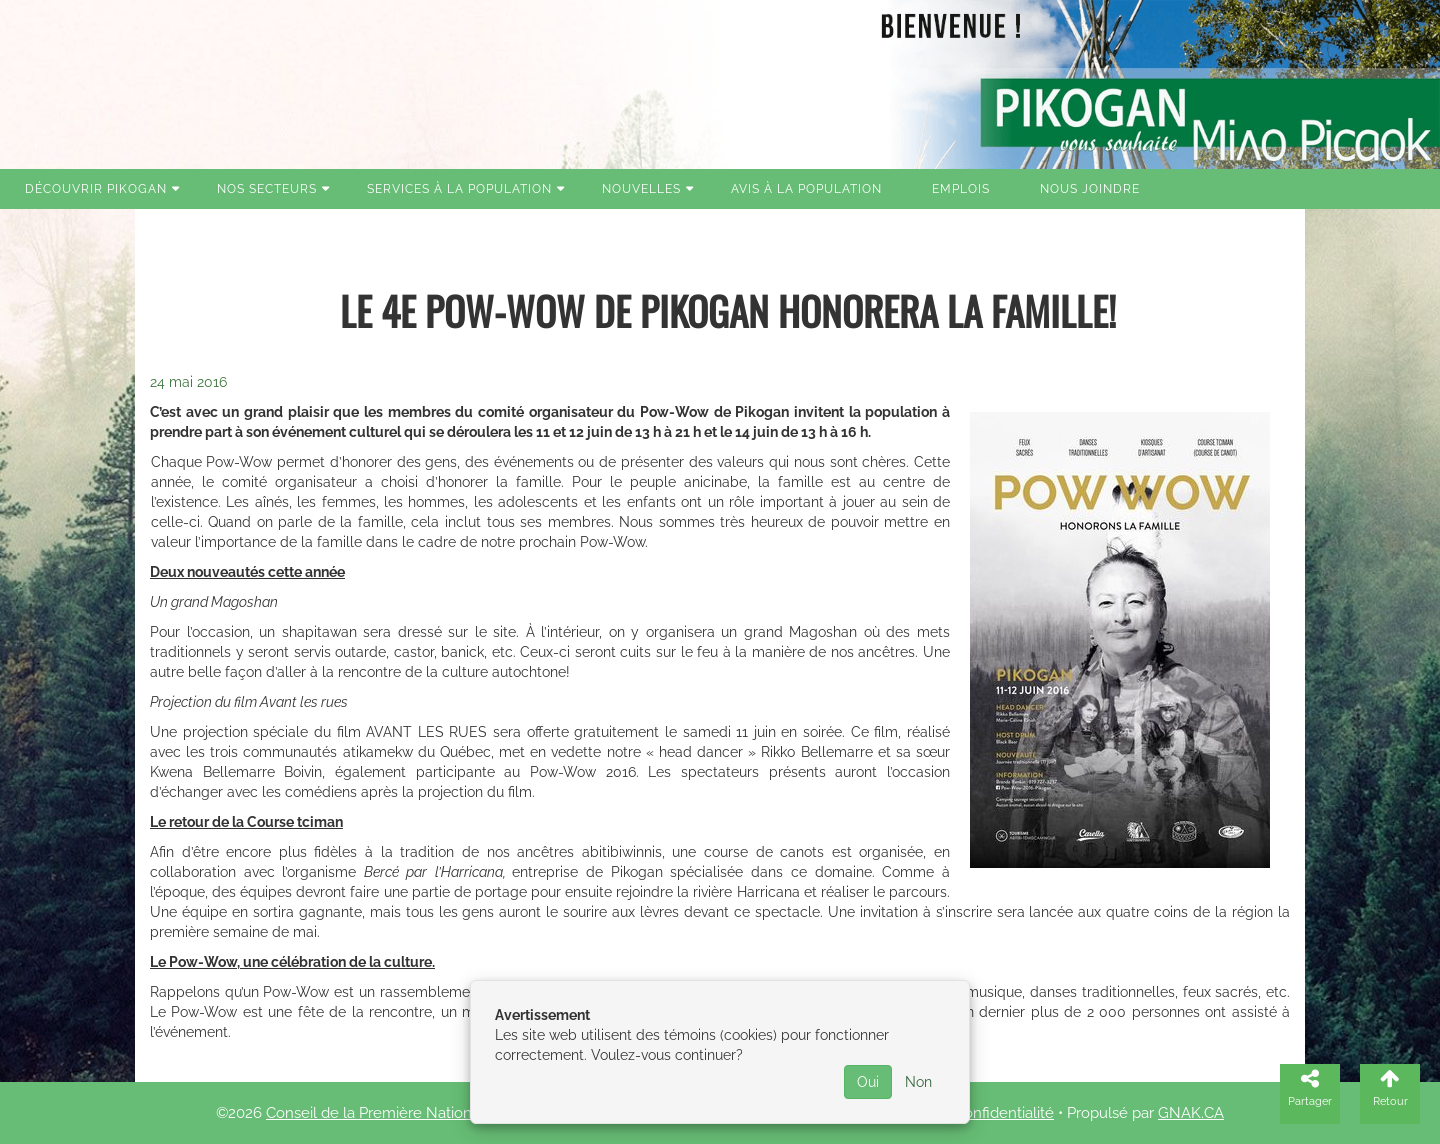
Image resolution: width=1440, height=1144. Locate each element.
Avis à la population (806, 189)
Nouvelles (641, 189)
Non (918, 1082)
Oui (868, 1082)
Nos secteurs (267, 189)
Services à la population (459, 189)
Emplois (961, 189)
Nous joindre (1090, 189)
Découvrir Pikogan (96, 189)
